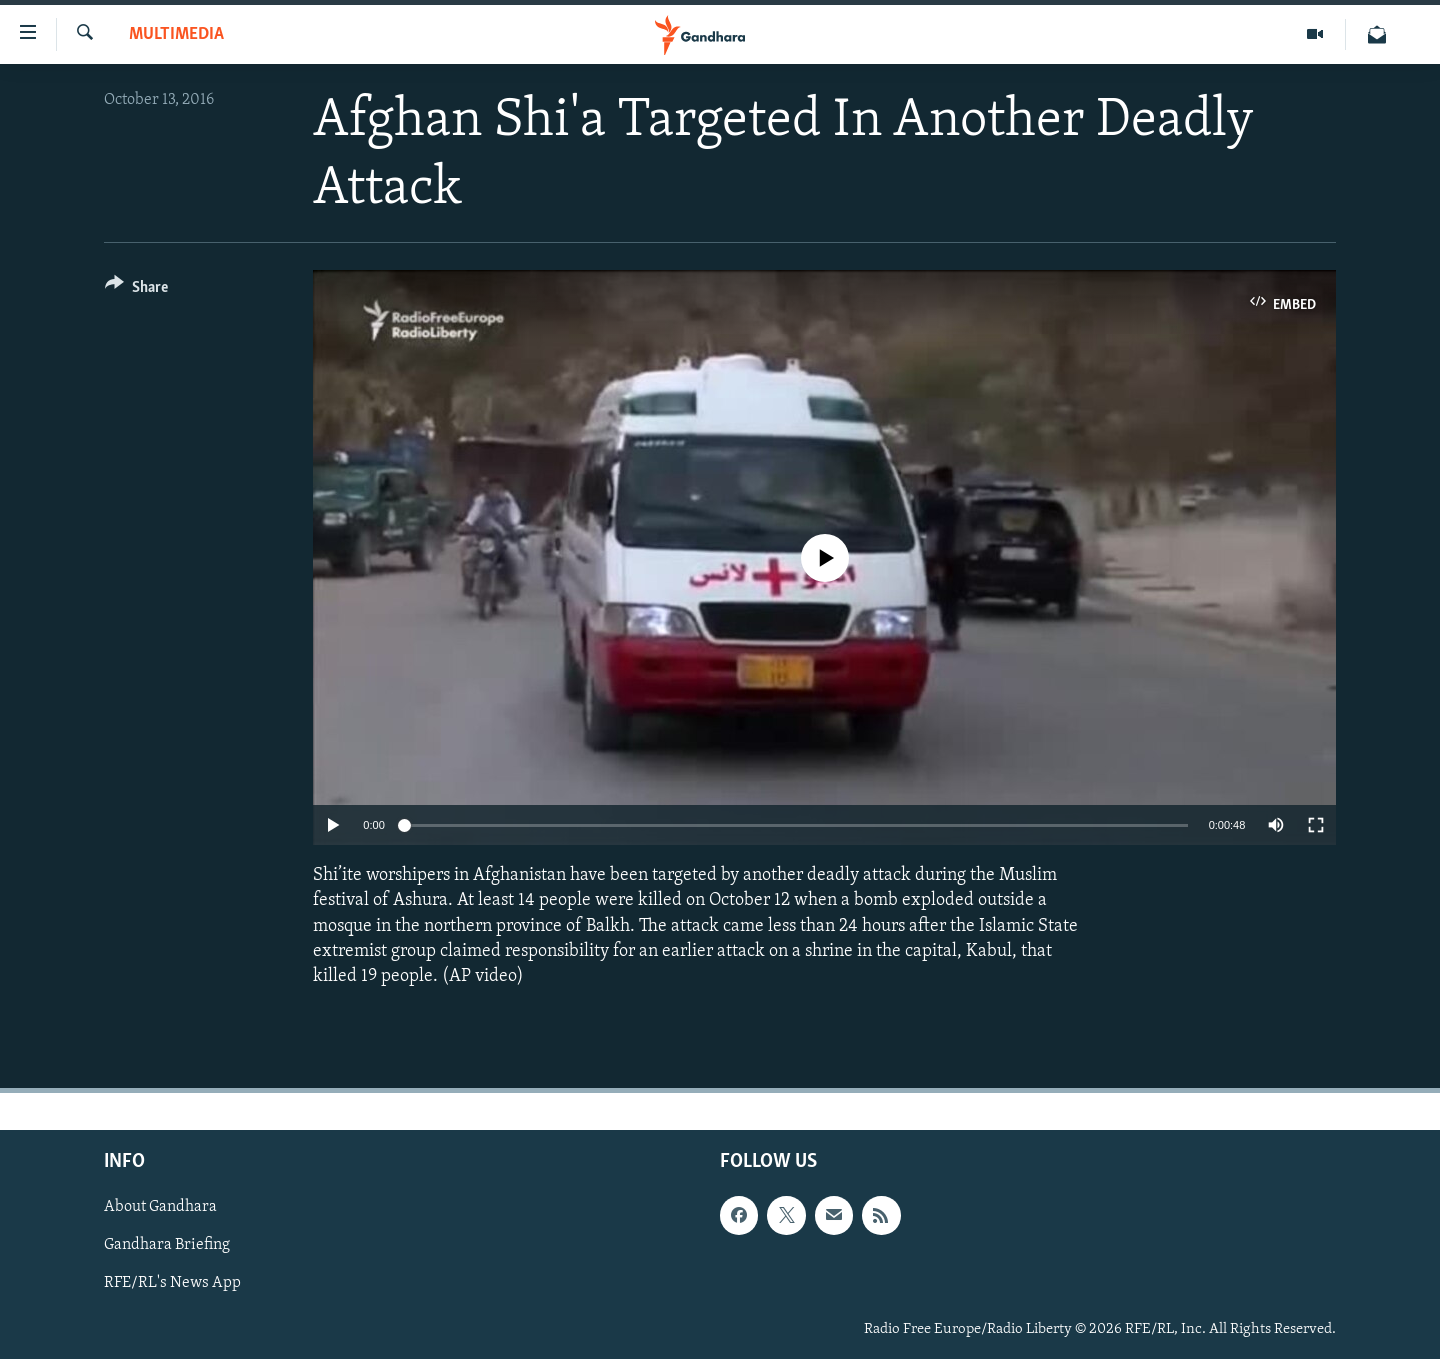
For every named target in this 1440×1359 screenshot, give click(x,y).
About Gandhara (160, 1208)
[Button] (136, 290)
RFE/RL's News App (172, 1284)
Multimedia (176, 34)
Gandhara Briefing (167, 1246)
